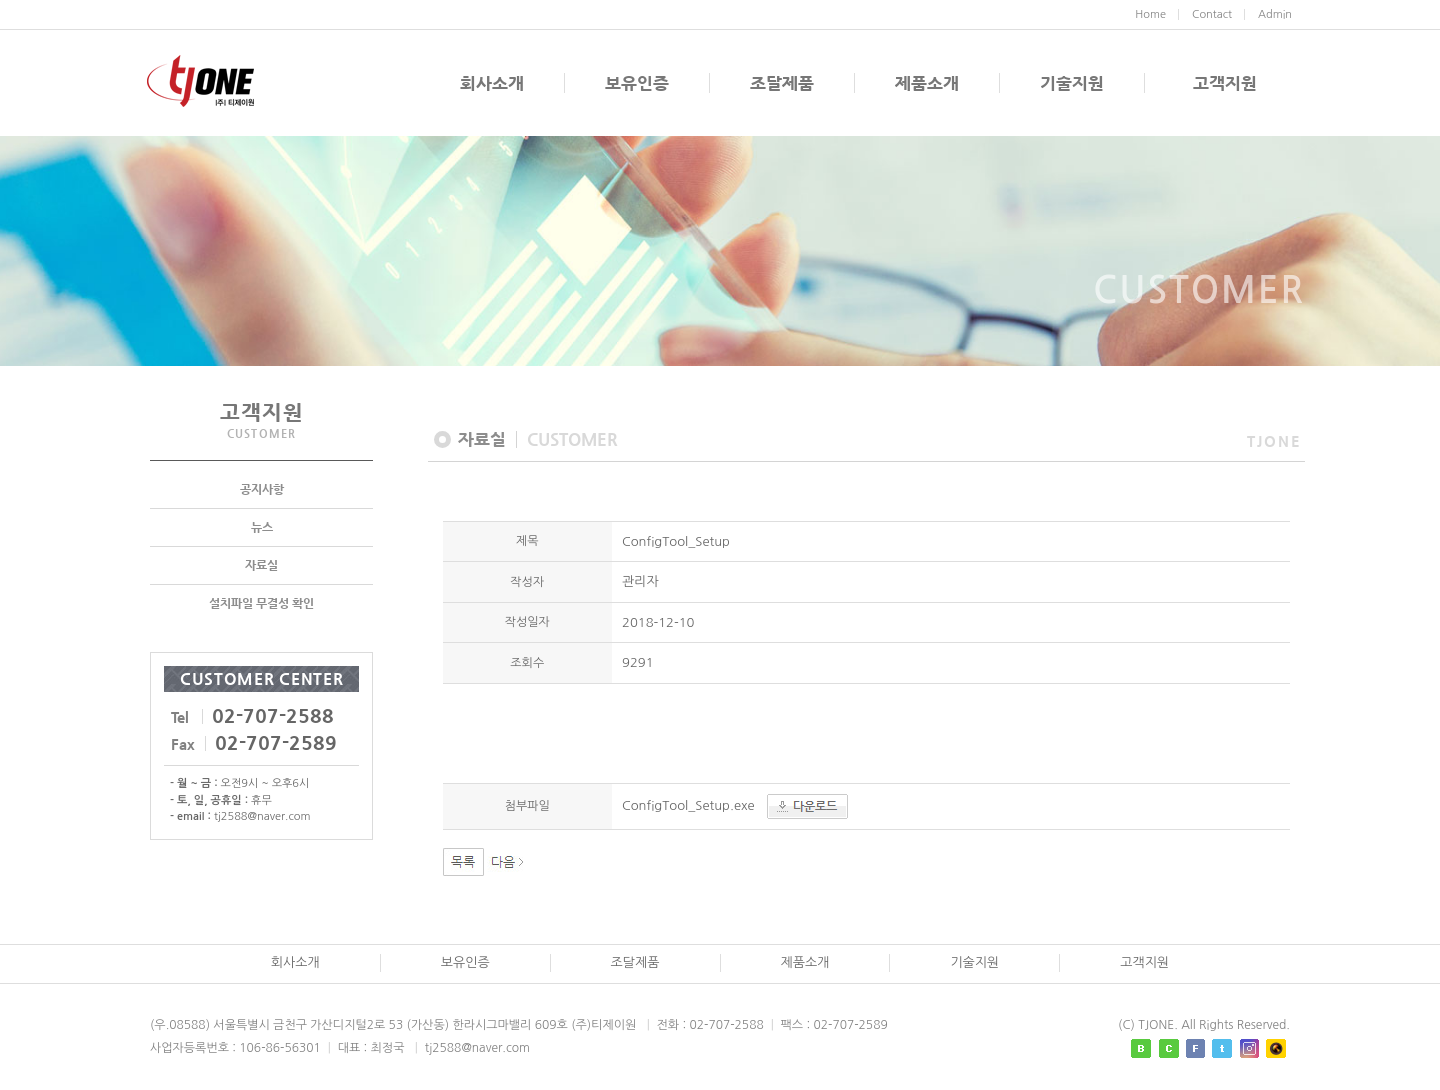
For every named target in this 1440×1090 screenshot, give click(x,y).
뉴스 (262, 529)
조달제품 (782, 83)
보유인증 (637, 83)
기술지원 (1072, 83)
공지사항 (262, 491)
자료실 (261, 567)
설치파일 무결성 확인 (261, 605)
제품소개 (927, 83)
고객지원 (1225, 83)
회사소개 (492, 83)
